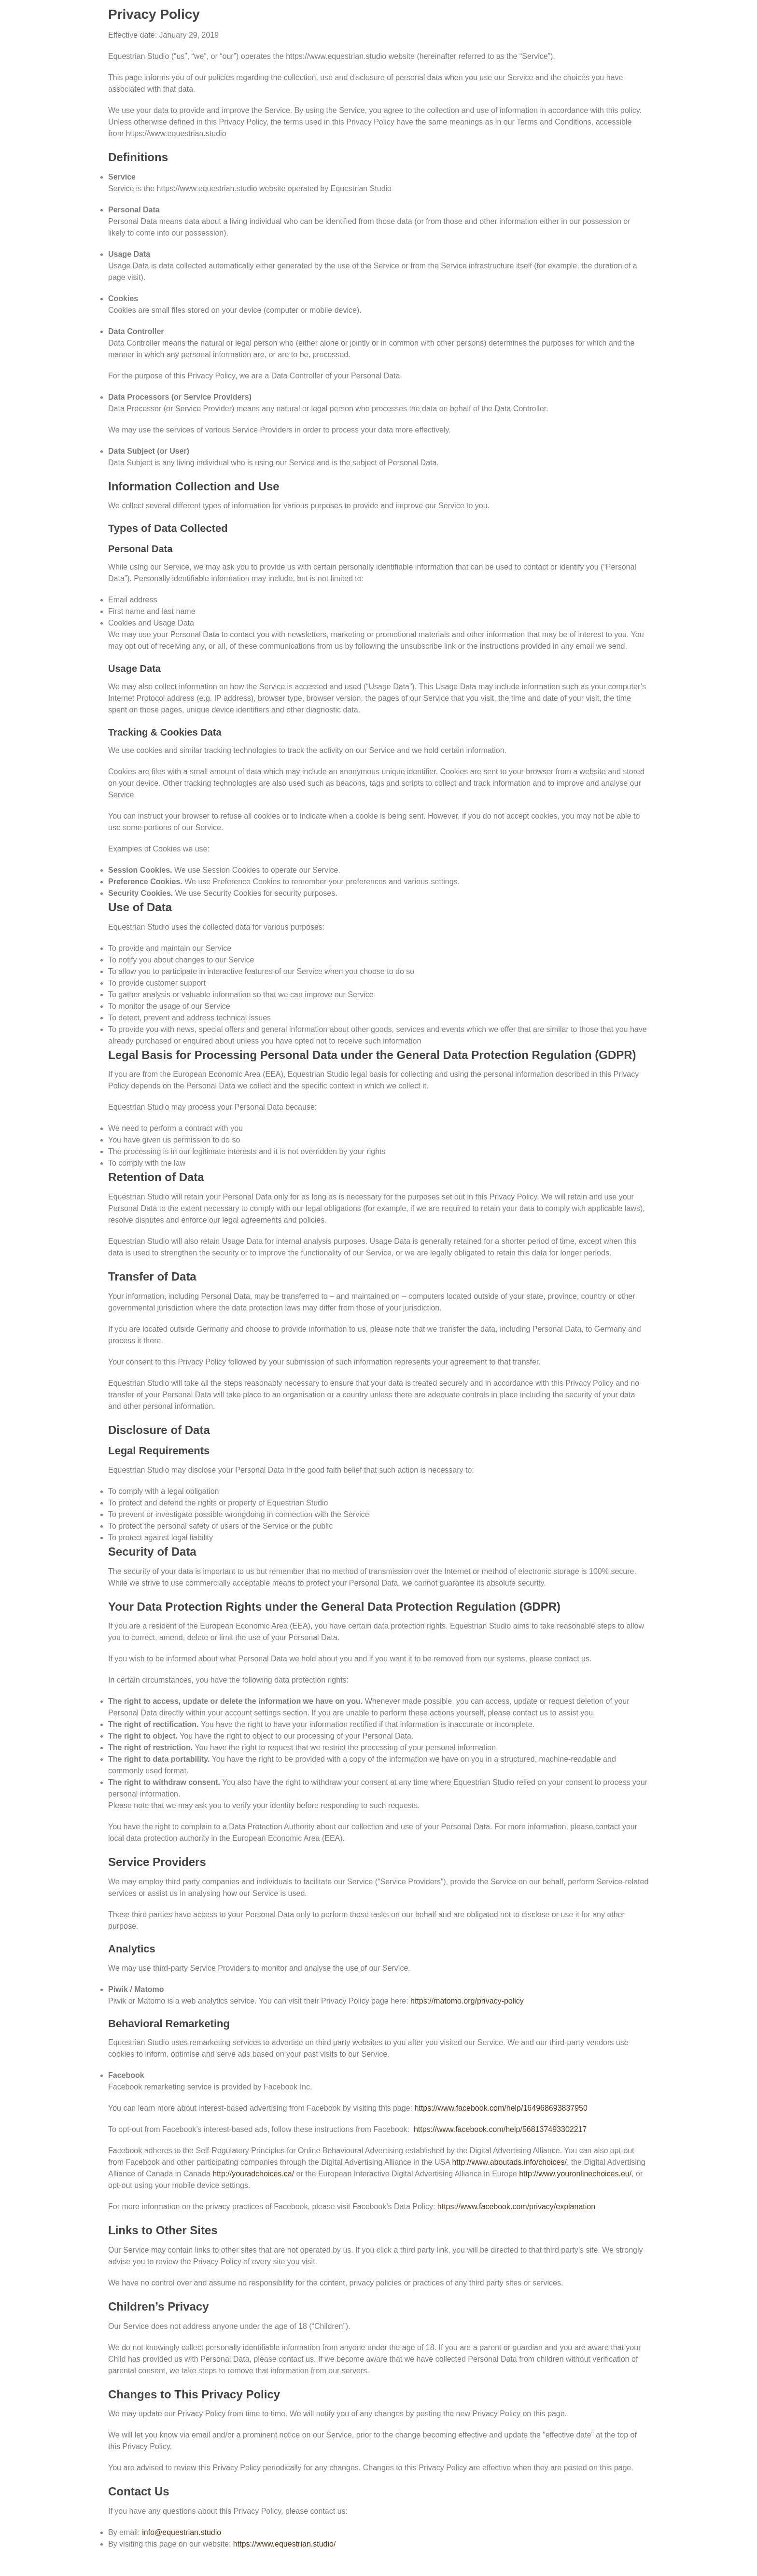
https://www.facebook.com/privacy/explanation (516, 2206)
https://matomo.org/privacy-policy (467, 2001)
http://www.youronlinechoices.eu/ (575, 2174)
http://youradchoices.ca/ (253, 2174)
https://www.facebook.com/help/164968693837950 (500, 2108)
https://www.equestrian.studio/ (284, 2544)
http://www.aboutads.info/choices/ (509, 2162)
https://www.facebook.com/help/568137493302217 (500, 2129)
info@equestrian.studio (181, 2532)
